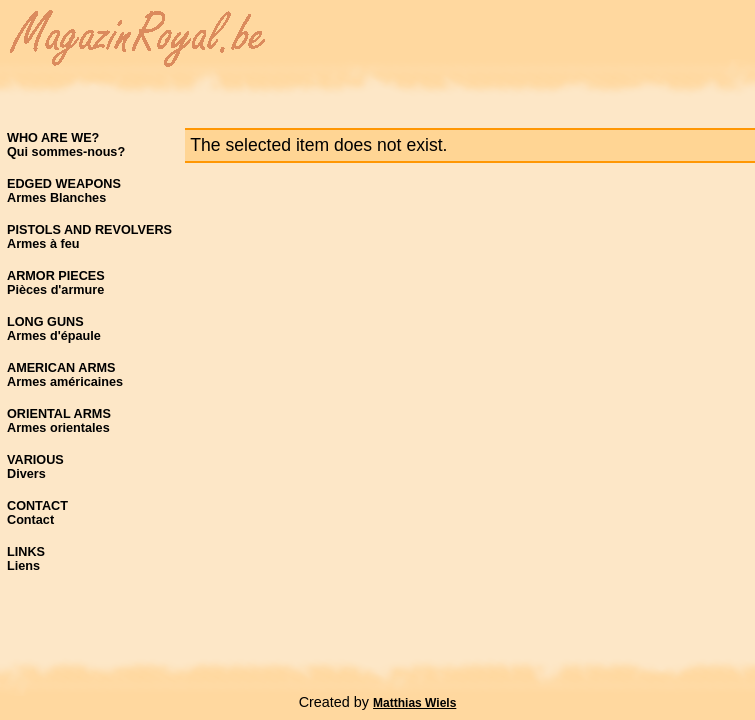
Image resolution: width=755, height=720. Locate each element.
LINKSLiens (26, 559)
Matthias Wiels (414, 703)
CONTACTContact (37, 513)
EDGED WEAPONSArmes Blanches (64, 191)
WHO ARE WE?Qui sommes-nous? (66, 145)
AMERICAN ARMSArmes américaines (65, 375)
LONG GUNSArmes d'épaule (54, 329)
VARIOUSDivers (35, 467)
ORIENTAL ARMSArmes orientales (59, 421)
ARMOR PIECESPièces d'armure (56, 283)
